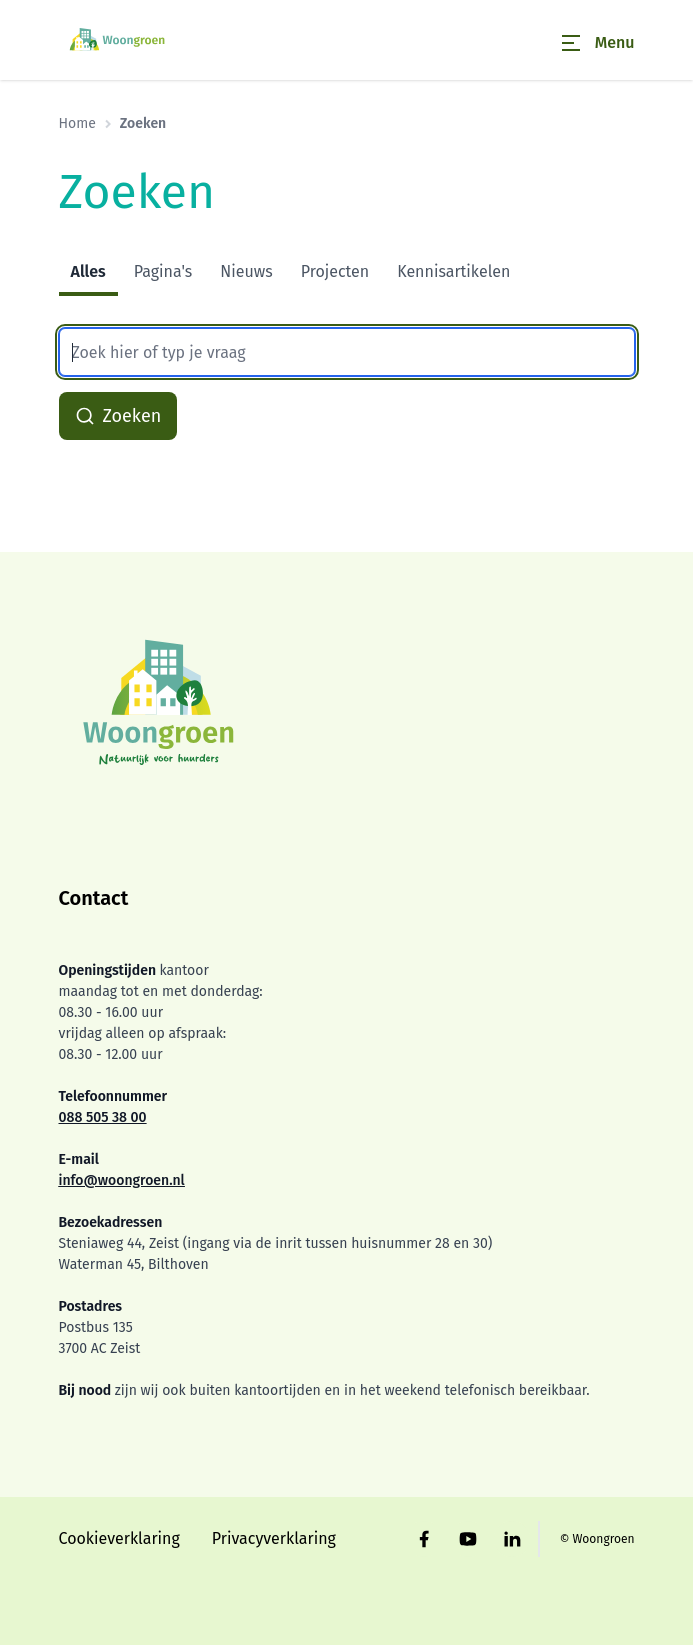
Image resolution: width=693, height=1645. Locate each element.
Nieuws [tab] (246, 271)
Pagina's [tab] (163, 271)
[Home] (119, 40)
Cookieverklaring (119, 1538)
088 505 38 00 (103, 1117)
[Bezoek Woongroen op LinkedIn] (512, 1539)
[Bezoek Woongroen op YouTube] (468, 1539)
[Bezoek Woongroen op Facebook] (424, 1539)
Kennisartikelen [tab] (453, 271)
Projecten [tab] (335, 271)
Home (77, 123)
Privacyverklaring (274, 1538)
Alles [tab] (88, 271)
